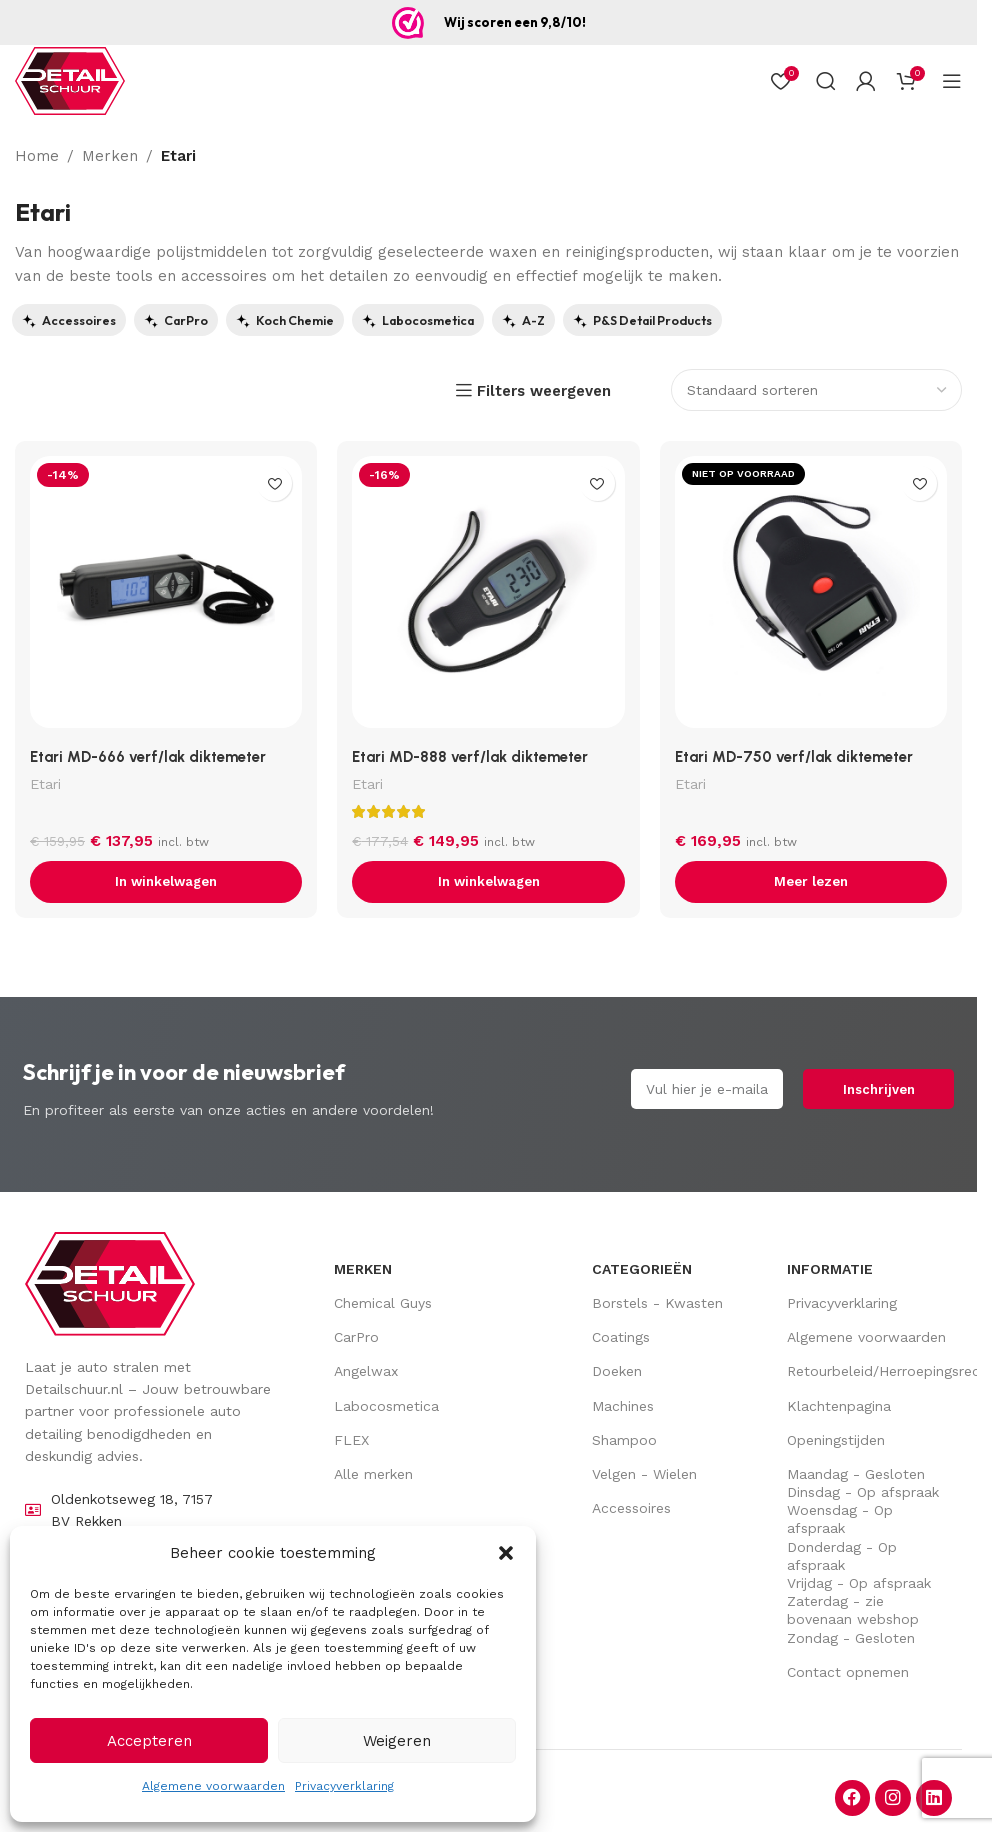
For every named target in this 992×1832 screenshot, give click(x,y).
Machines (623, 1406)
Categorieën (642, 1269)
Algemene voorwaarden (213, 1786)
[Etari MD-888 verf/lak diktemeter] (488, 597)
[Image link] (110, 1282)
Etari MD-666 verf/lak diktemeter (148, 757)
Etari (45, 783)
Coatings (621, 1337)
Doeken (617, 1371)
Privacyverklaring (344, 1786)
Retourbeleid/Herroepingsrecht (869, 1371)
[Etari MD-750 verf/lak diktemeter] (811, 597)
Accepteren (149, 1741)
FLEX (351, 1440)
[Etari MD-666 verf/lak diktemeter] (166, 597)
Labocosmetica (386, 1406)
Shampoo (624, 1440)
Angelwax (366, 1371)
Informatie (830, 1269)
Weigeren (397, 1741)
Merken (110, 156)
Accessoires (631, 1508)
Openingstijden (836, 1440)
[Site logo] (70, 80)
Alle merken (373, 1474)
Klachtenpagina (839, 1406)
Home (37, 156)
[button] (506, 1553)
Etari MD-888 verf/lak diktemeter (470, 757)
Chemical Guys (383, 1303)
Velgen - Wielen (644, 1474)
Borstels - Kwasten (657, 1303)
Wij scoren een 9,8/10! (515, 22)
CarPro (356, 1337)
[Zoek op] (826, 81)
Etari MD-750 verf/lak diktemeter (794, 757)
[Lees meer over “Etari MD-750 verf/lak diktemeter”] (811, 882)
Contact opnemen (848, 1672)
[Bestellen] (816, 390)
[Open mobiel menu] (952, 81)
